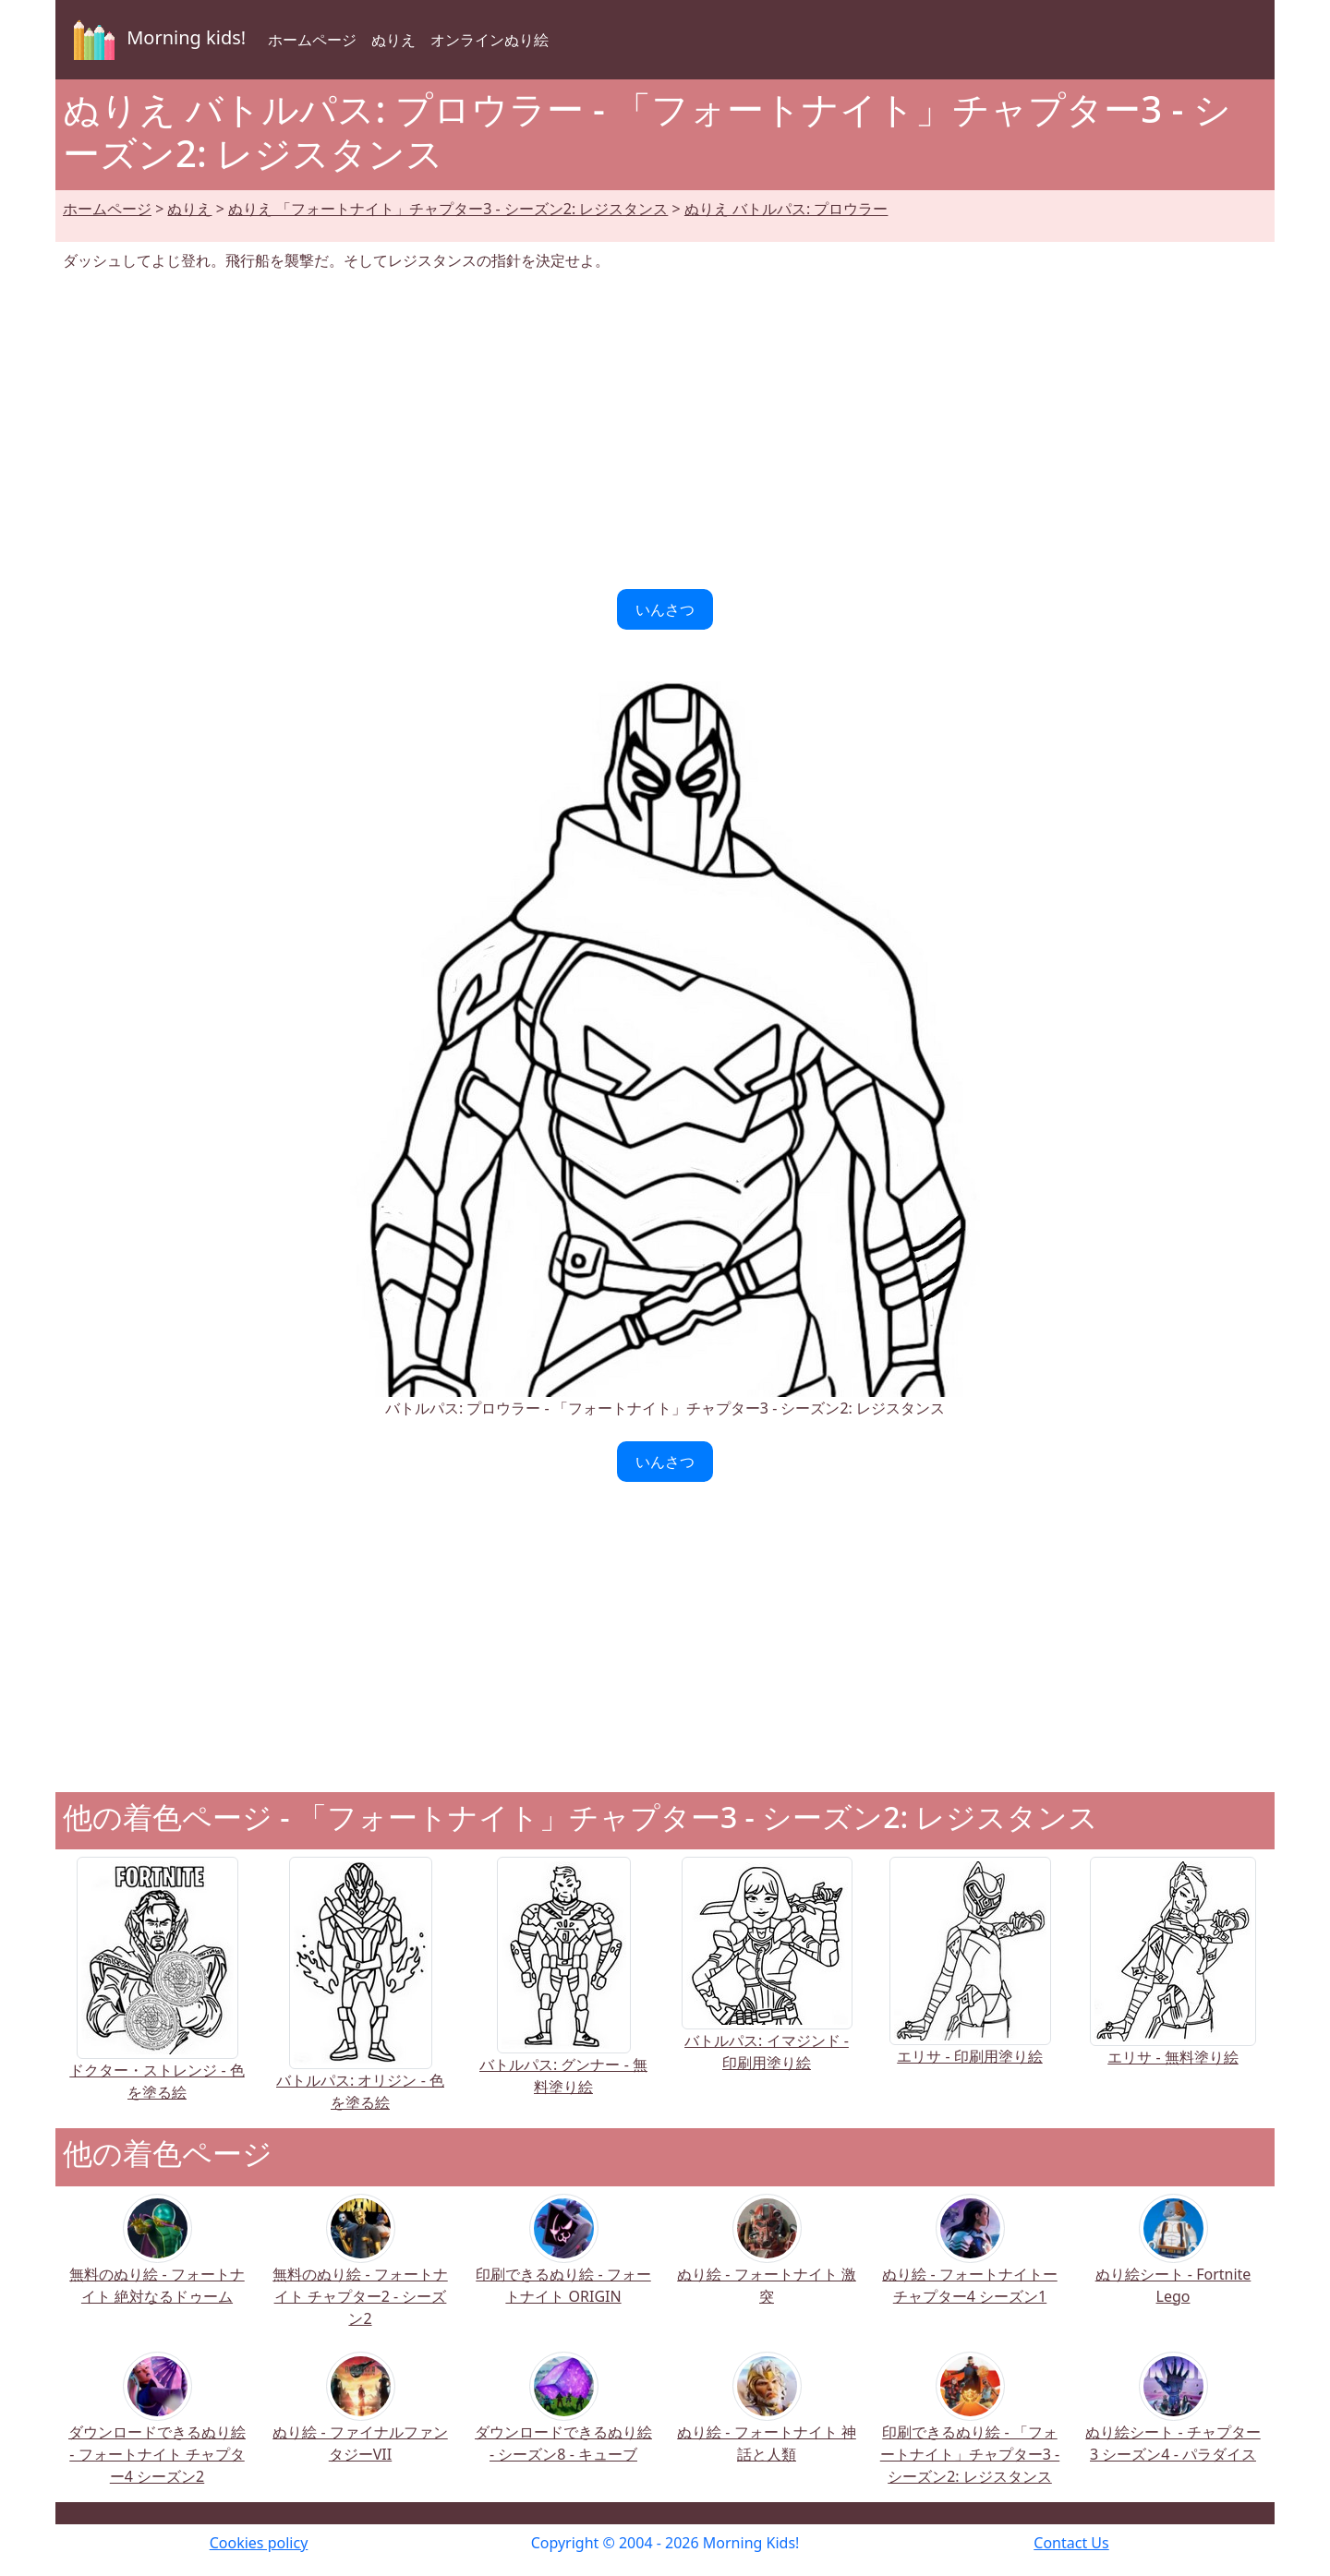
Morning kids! (156, 39)
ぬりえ (393, 40)
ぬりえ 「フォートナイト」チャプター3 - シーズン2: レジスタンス (448, 209)
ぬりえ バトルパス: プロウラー (786, 209)
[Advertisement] (665, 430)
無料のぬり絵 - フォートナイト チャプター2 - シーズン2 (359, 2273)
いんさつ (665, 609)
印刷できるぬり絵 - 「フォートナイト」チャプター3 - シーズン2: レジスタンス (969, 2430)
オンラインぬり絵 (489, 40)
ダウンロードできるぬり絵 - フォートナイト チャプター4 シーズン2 (157, 2430)
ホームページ (312, 40)
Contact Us (1071, 2543)
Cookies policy (259, 2543)
